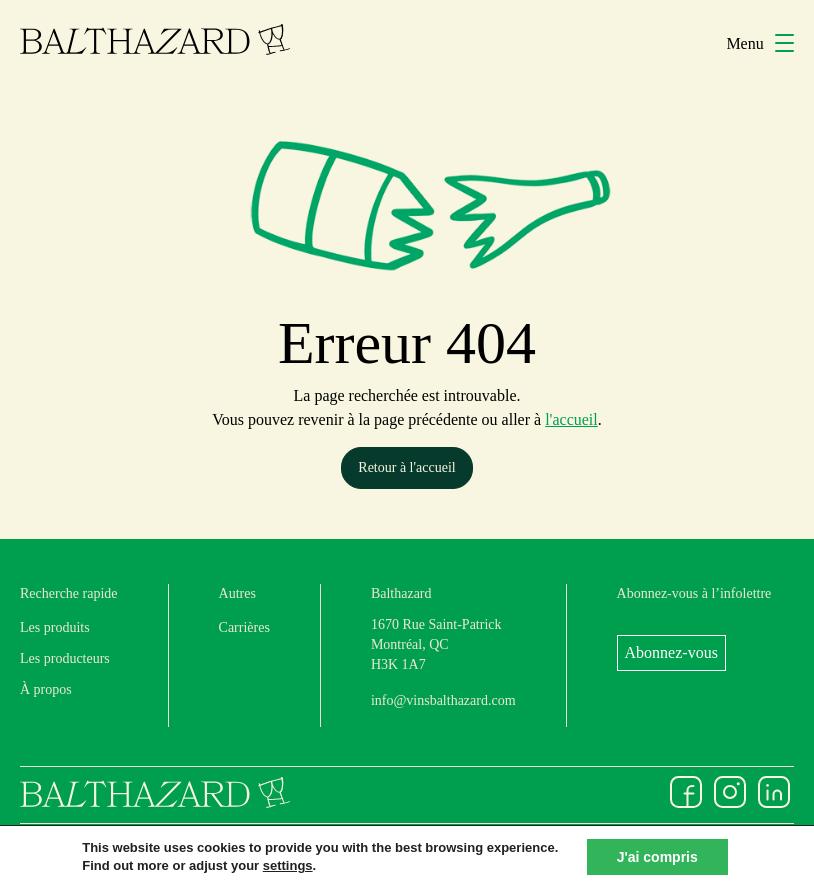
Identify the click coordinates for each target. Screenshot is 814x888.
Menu (760, 43)
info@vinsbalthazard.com (443, 700)
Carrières (244, 627)
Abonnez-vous (671, 652)
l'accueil (571, 419)
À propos (46, 689)
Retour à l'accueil (406, 467)
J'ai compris (657, 857)
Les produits (55, 627)
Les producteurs (65, 658)
